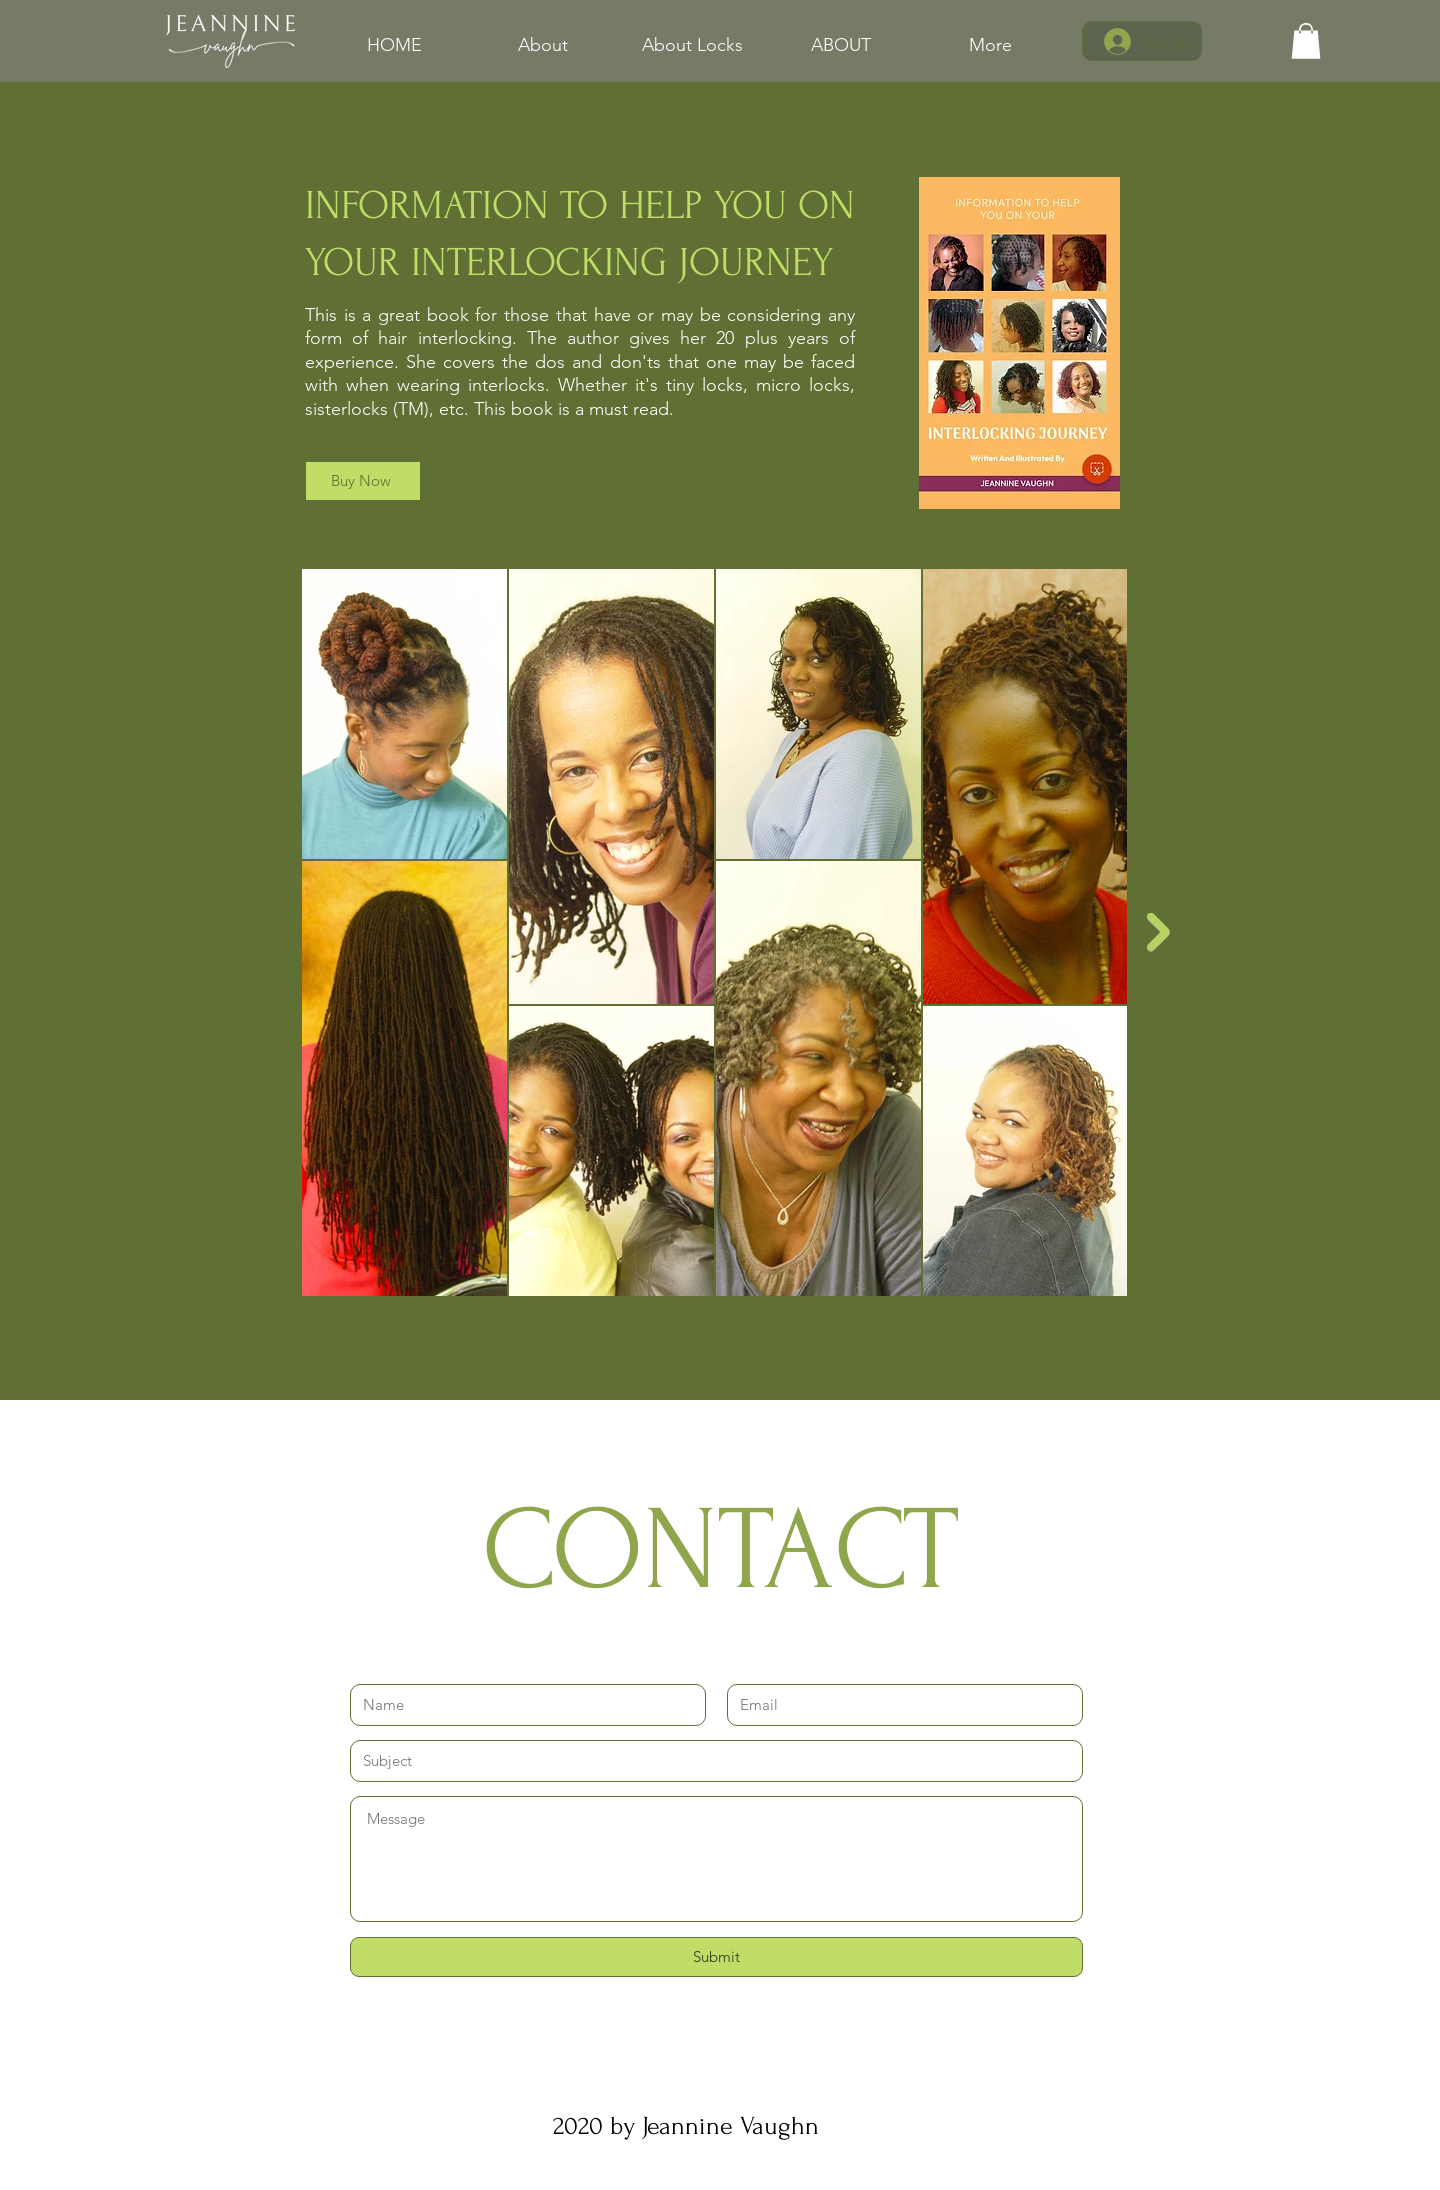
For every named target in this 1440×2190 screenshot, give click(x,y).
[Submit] (716, 1957)
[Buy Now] (363, 481)
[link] (1306, 41)
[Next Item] (1158, 932)
